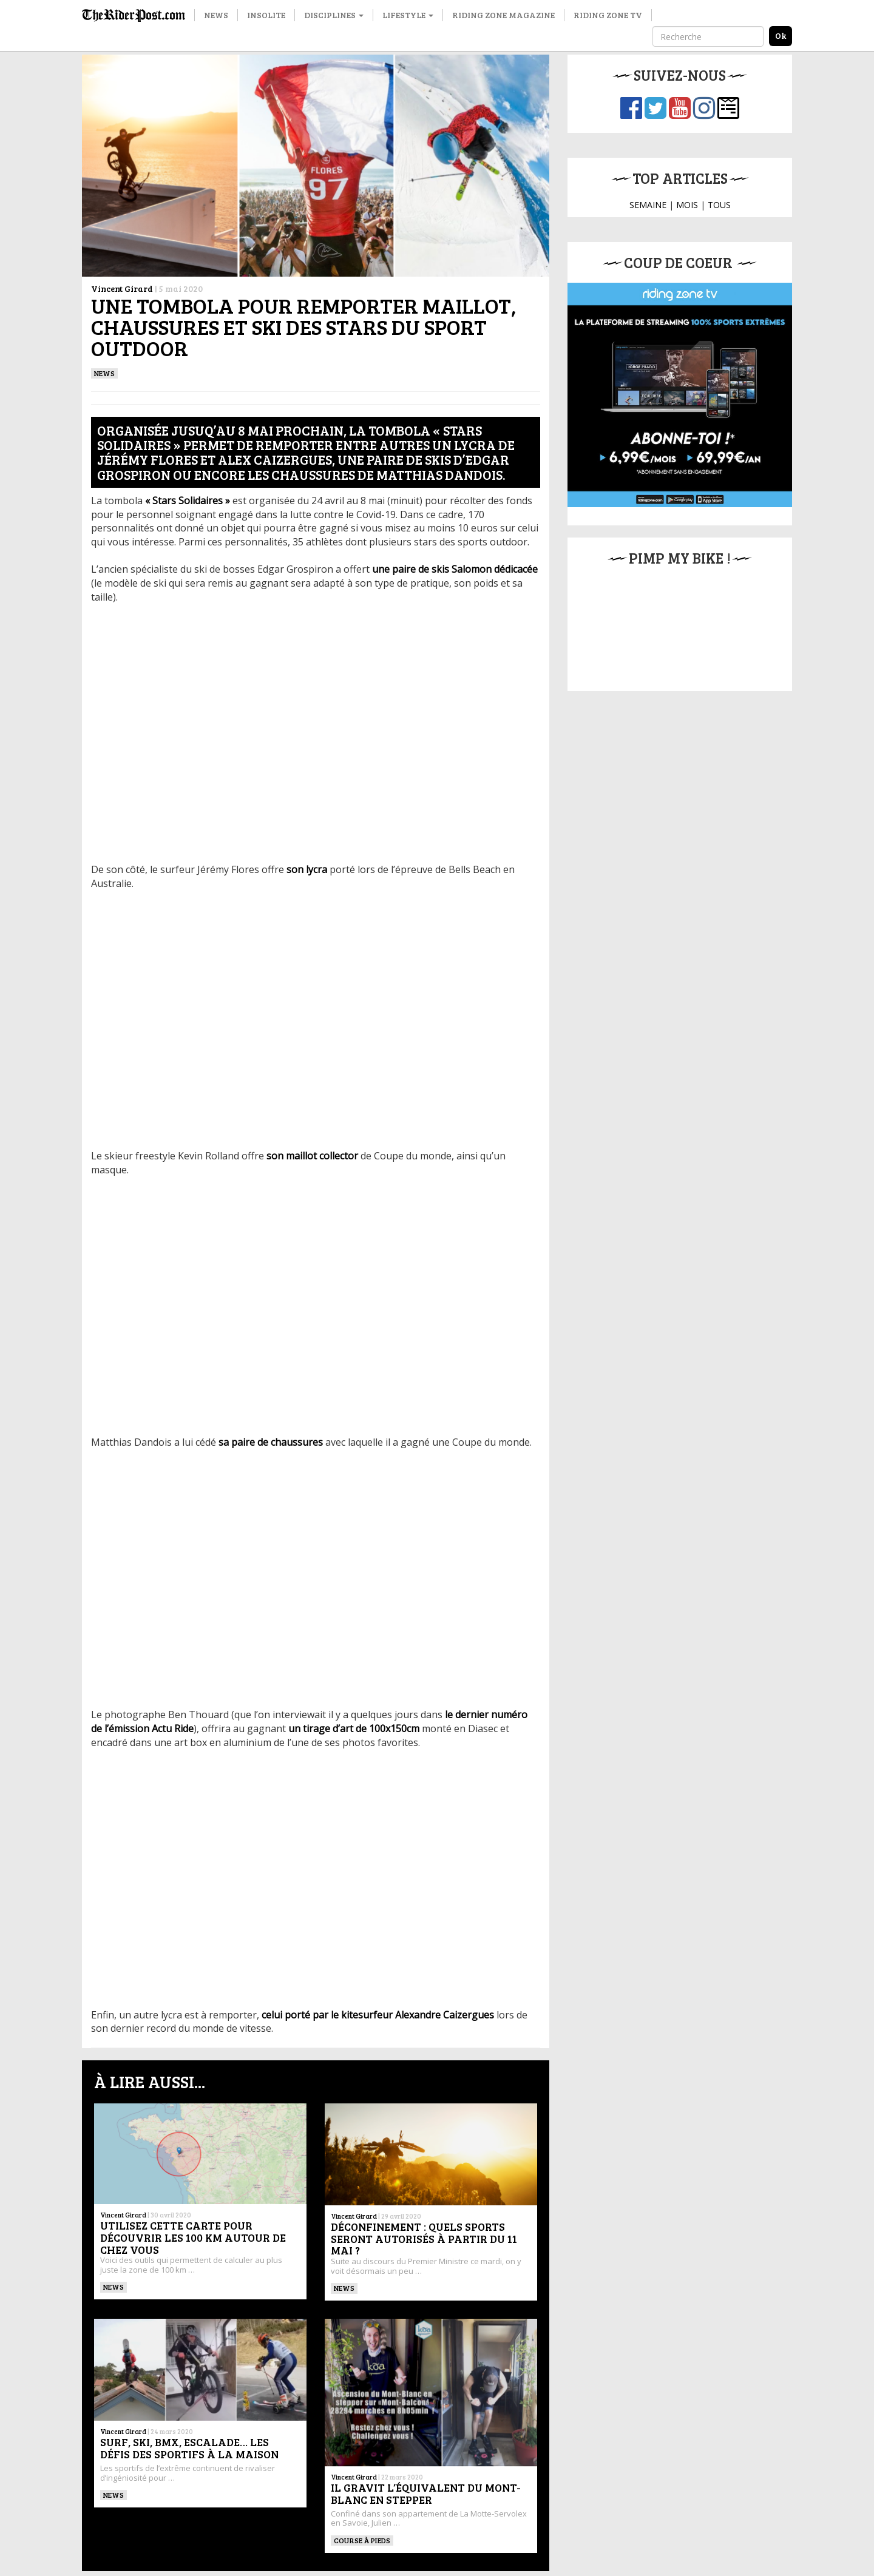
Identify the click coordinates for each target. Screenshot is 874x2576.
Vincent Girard (122, 288)
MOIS (687, 205)
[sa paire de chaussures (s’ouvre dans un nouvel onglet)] (270, 1442)
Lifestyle (407, 15)
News (216, 15)
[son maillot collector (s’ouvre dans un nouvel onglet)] (312, 1155)
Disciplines (334, 15)
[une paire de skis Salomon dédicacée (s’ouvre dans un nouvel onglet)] (455, 569)
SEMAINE (647, 205)
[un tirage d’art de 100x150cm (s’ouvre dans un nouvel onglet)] (353, 1728)
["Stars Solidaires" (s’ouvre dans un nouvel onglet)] (187, 500)
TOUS (719, 205)
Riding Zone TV (608, 15)
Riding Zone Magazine (503, 15)
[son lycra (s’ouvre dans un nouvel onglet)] (306, 869)
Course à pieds (362, 2540)
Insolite (266, 15)
